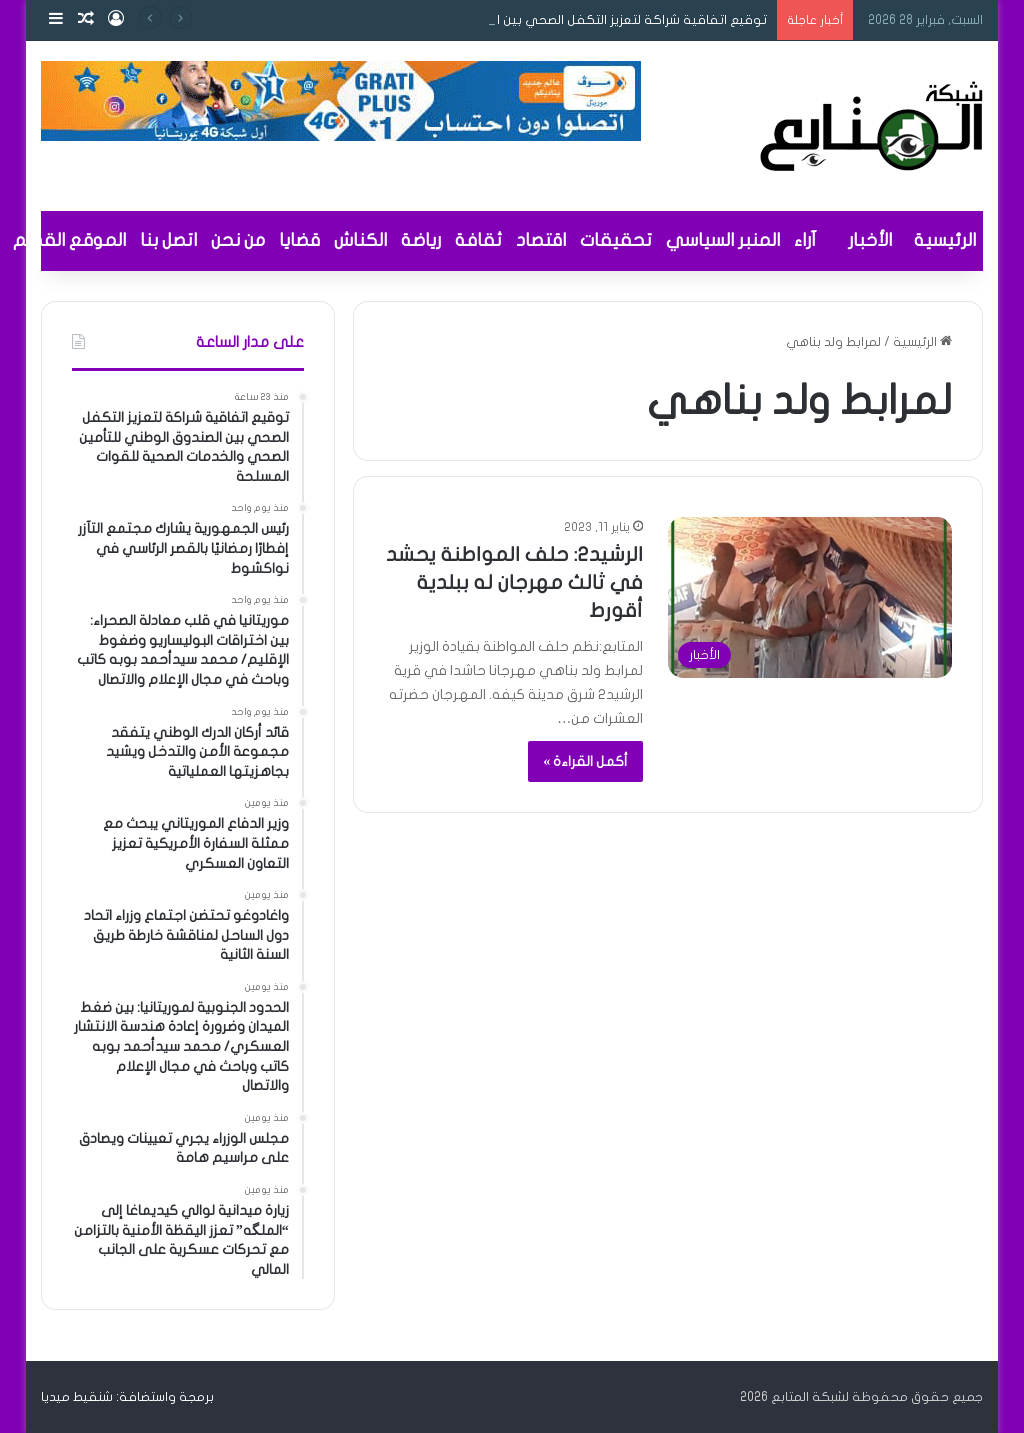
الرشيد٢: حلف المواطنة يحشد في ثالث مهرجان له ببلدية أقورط (514, 582)
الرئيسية (945, 240)
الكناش (360, 240)
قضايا (299, 240)
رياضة (421, 240)
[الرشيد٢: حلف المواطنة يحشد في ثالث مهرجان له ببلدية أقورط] (810, 597)
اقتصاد (541, 240)
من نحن (238, 240)
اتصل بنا (168, 240)
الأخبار (870, 240)
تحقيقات (616, 240)
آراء (805, 240)
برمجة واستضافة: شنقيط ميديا (127, 1397)
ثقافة (478, 240)
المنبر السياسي (723, 240)
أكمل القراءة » (585, 761)
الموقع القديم (69, 240)
